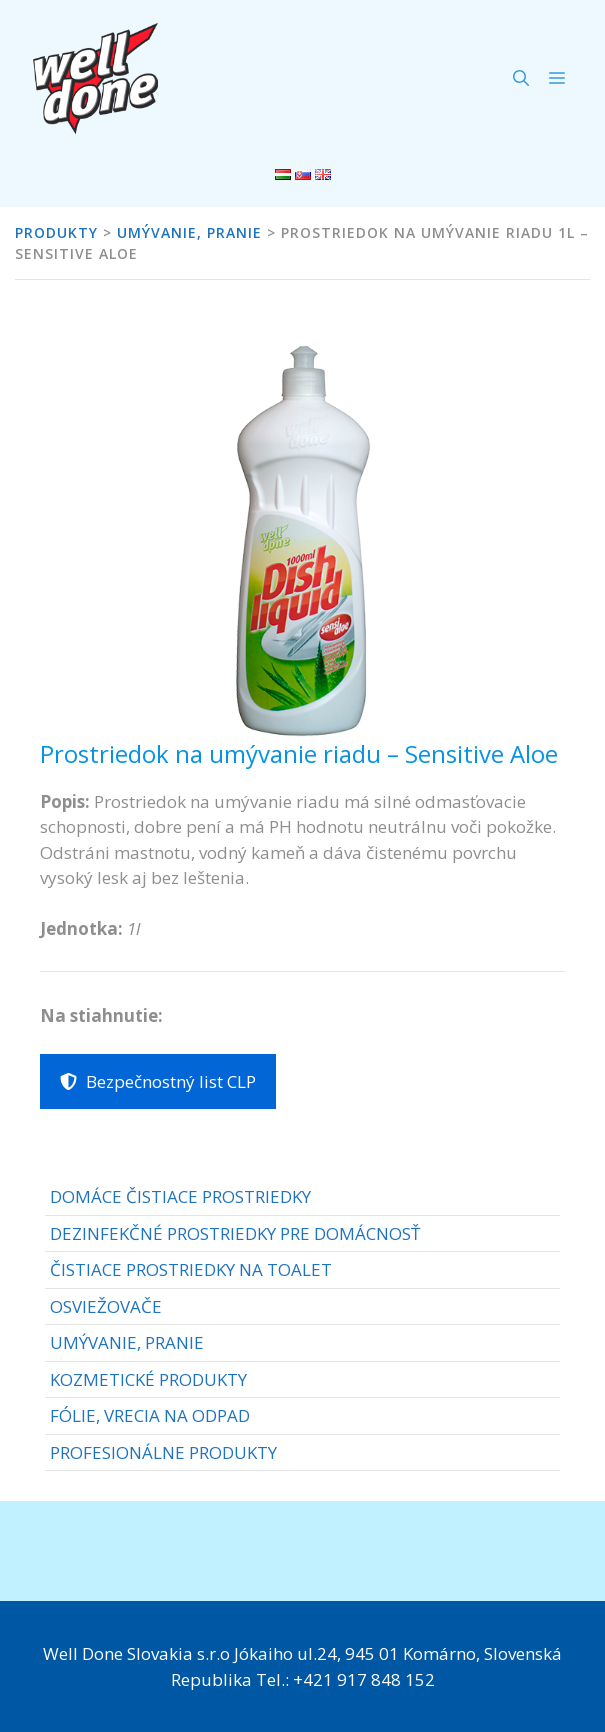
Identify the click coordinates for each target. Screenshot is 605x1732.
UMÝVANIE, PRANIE (127, 1342)
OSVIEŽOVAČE (106, 1306)
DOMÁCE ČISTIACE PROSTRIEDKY (180, 1196)
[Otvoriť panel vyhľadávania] (521, 78)
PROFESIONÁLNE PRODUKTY (163, 1452)
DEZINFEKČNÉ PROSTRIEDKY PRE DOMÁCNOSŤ (235, 1233)
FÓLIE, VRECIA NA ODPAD (150, 1415)
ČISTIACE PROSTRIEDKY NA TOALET (191, 1269)
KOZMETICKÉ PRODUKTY (148, 1379)
